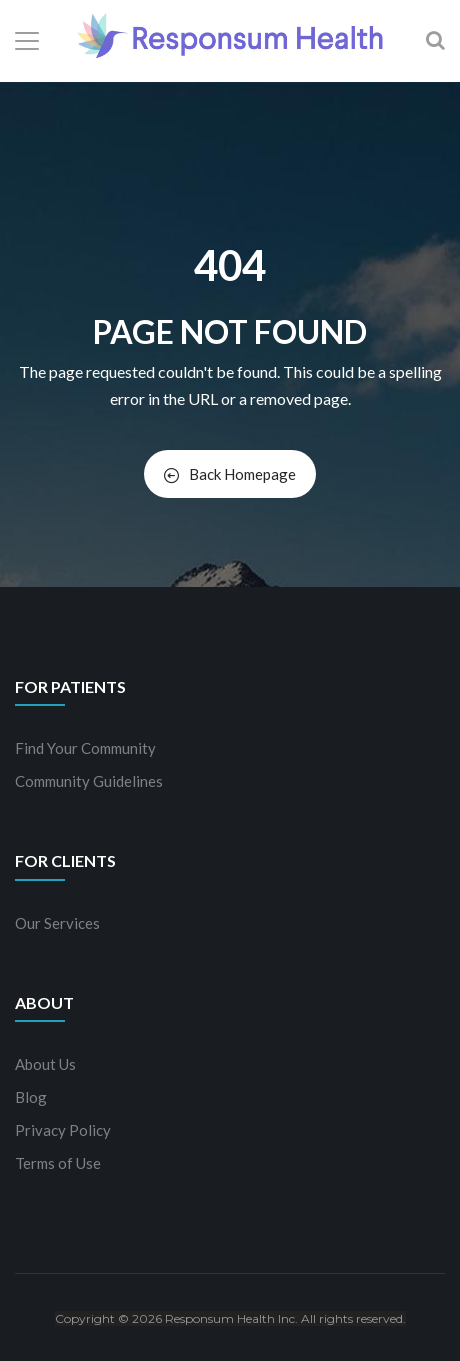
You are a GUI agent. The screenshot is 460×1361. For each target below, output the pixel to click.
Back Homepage (230, 474)
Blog (31, 1097)
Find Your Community (85, 748)
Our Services (57, 923)
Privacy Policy (63, 1130)
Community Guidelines (89, 781)
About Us (45, 1064)
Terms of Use (58, 1163)
